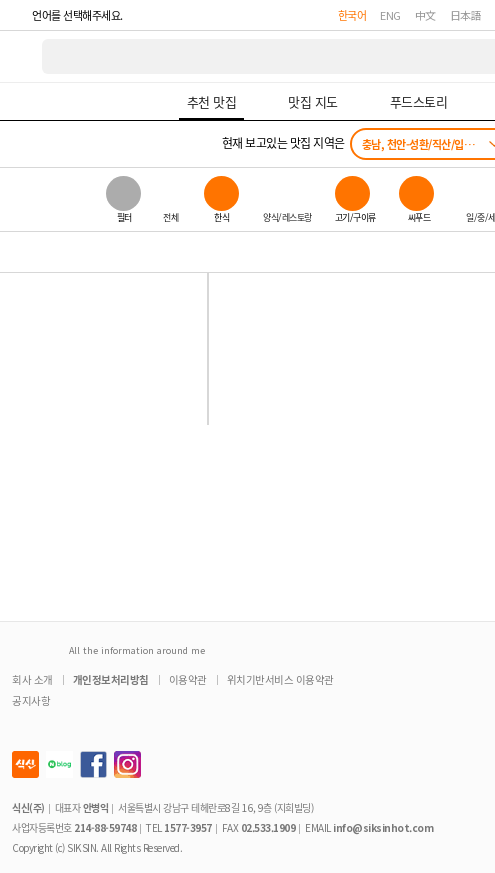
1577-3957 (188, 827)
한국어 (352, 15)
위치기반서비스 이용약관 (280, 679)
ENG (390, 15)
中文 (425, 15)
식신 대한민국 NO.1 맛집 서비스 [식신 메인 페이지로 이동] (22, 56)
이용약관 (188, 679)
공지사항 (31, 700)
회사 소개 (32, 679)
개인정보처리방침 (111, 679)
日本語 (466, 15)
